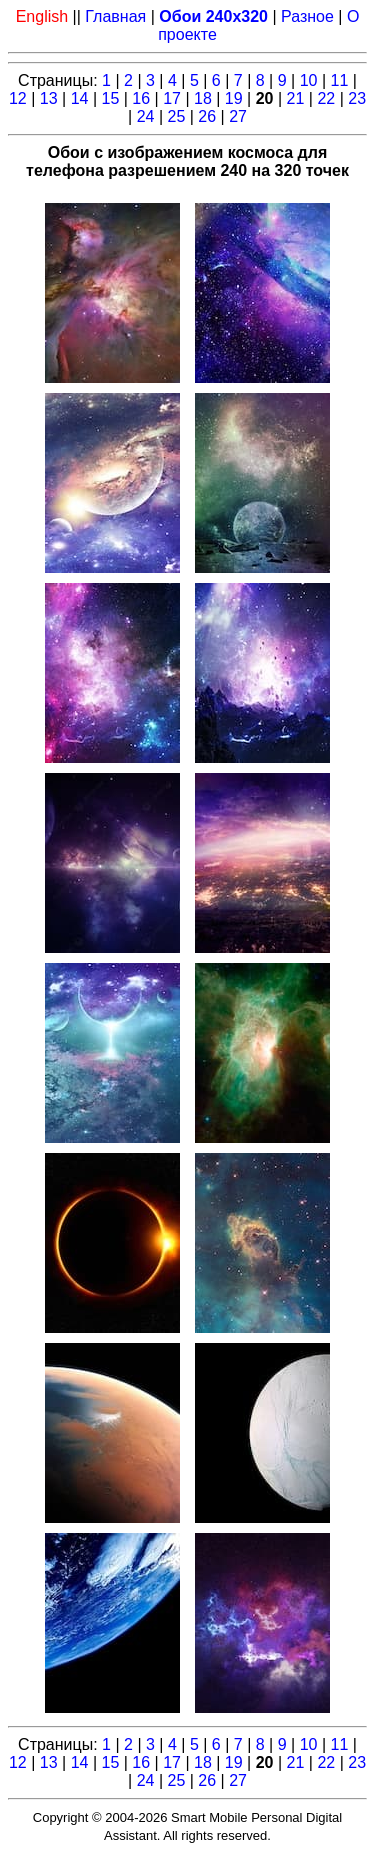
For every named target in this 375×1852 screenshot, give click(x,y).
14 (80, 98)
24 (146, 116)
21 (296, 98)
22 (326, 98)
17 (172, 98)
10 (309, 80)
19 (234, 98)
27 (238, 116)
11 (340, 80)
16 (141, 98)
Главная (115, 16)
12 (18, 98)
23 (357, 98)
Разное (307, 16)
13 (49, 98)
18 (203, 98)
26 (207, 116)
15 (110, 98)
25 (176, 116)
